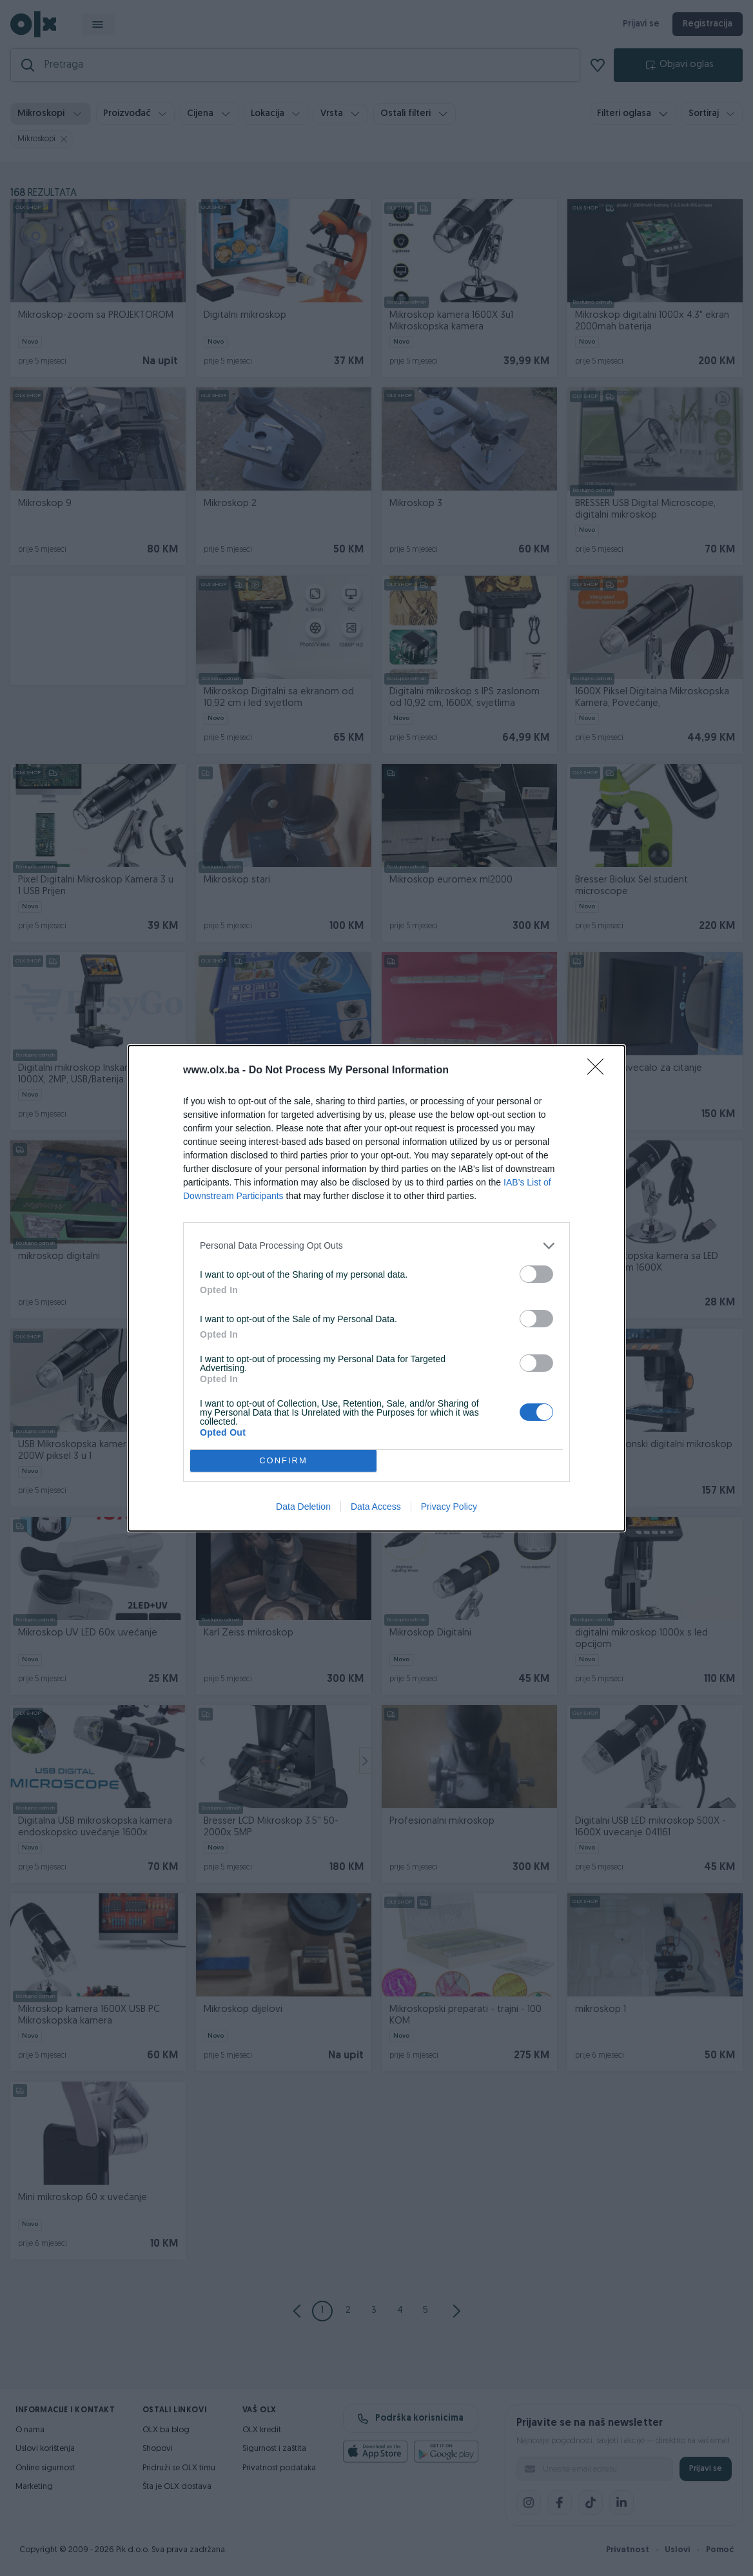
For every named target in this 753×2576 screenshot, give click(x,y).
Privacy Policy (449, 1506)
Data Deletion (303, 1506)
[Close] (599, 1071)
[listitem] (376, 1246)
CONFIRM (283, 1460)
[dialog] (376, 1288)
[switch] (536, 1274)
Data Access (376, 1506)
